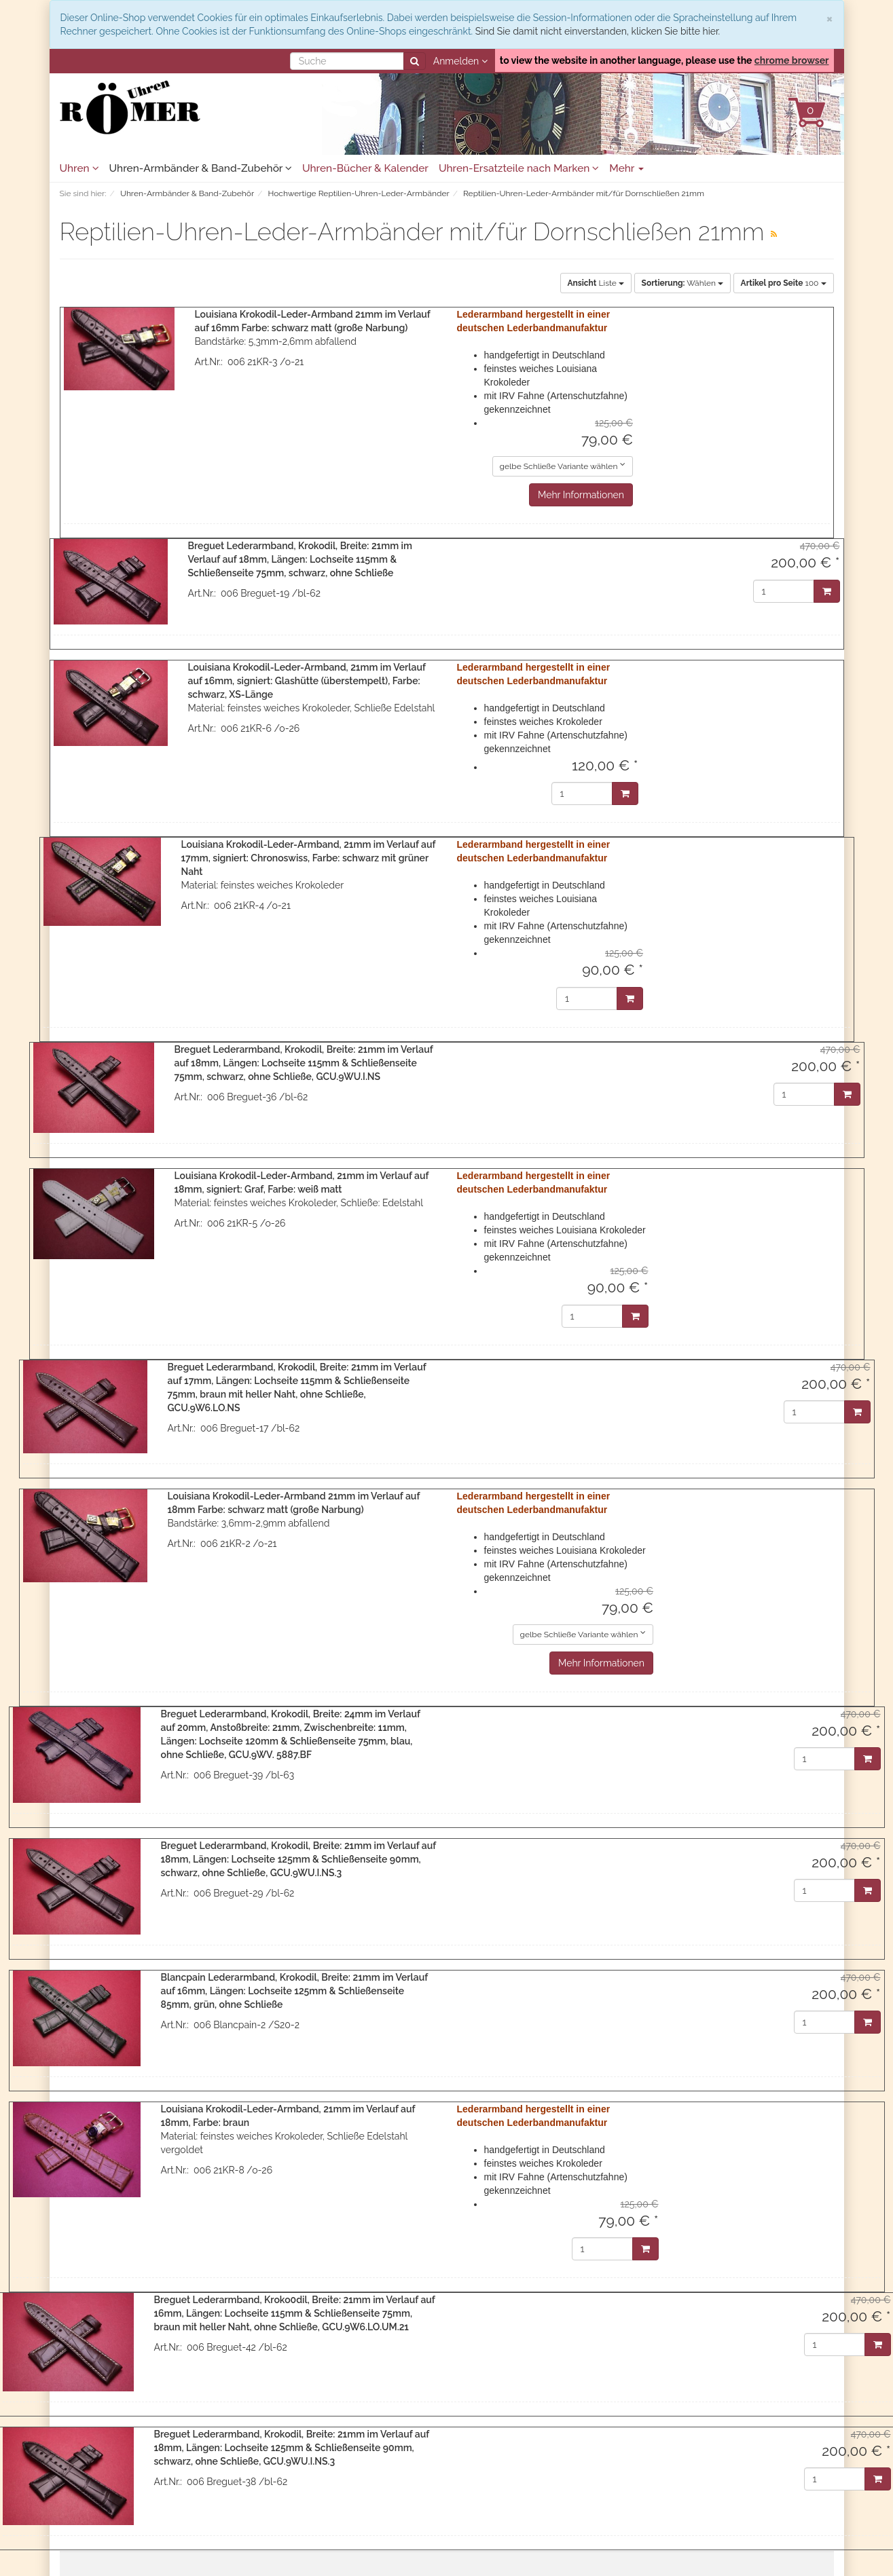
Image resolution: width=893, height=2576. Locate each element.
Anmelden (460, 61)
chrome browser (791, 60)
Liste (596, 283)
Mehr (626, 168)
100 (783, 283)
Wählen (682, 283)
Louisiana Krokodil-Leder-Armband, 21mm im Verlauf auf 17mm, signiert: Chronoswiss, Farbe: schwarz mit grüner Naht (308, 858)
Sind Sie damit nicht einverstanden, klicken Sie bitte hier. (597, 31)
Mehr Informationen (581, 494)
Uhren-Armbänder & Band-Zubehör (200, 168)
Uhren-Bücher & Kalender (365, 168)
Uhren (79, 168)
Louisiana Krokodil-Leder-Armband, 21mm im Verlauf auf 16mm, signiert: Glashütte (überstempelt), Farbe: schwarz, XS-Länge (307, 681)
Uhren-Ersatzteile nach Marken (519, 168)
